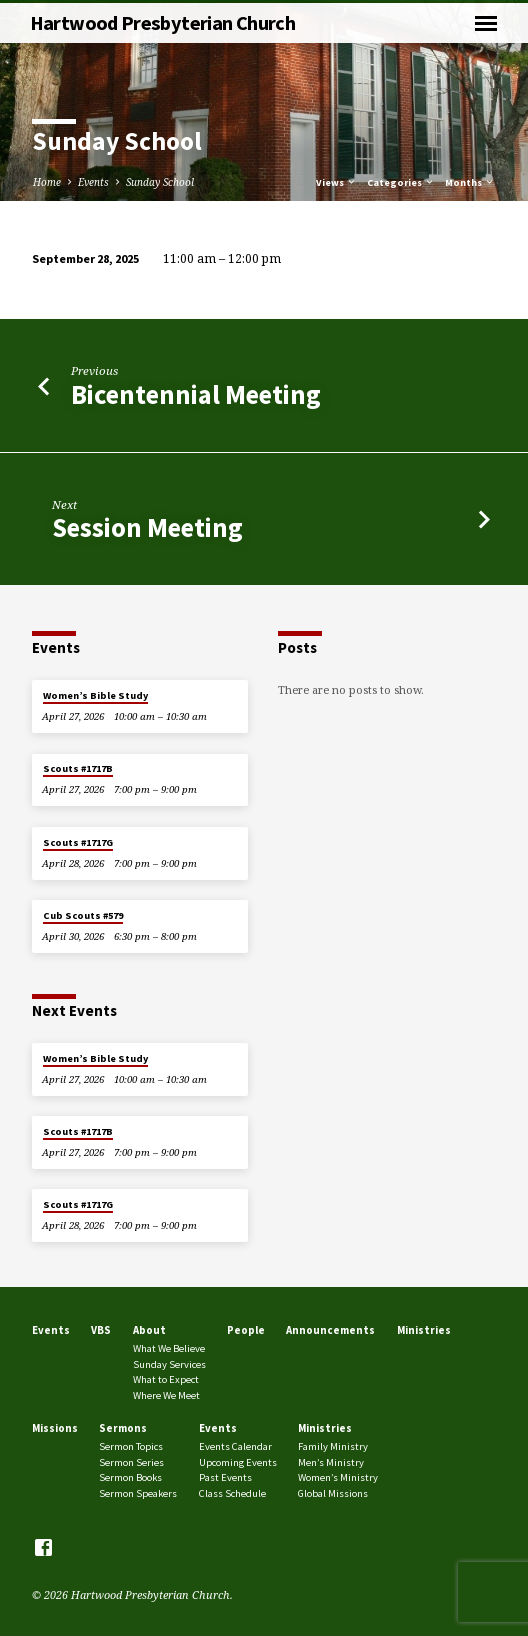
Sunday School (160, 182)
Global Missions (333, 1493)
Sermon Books (130, 1477)
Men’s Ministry (331, 1462)
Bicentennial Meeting (196, 394)
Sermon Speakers (138, 1493)
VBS (101, 1330)
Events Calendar (235, 1446)
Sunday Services (169, 1364)
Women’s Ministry (338, 1477)
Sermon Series (131, 1462)
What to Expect (166, 1379)
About (149, 1330)
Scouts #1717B (78, 768)
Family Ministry (333, 1446)
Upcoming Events (238, 1462)
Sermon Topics (131, 1446)
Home (47, 182)
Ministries (424, 1330)
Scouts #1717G (78, 842)
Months (470, 182)
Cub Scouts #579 (83, 915)
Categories (401, 182)
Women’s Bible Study (95, 695)
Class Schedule (232, 1493)
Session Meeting (147, 527)
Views (336, 182)
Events (93, 182)
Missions (55, 1428)
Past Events (225, 1477)
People (246, 1330)
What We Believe (169, 1348)
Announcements (330, 1330)
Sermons (123, 1428)
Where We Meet (166, 1395)
